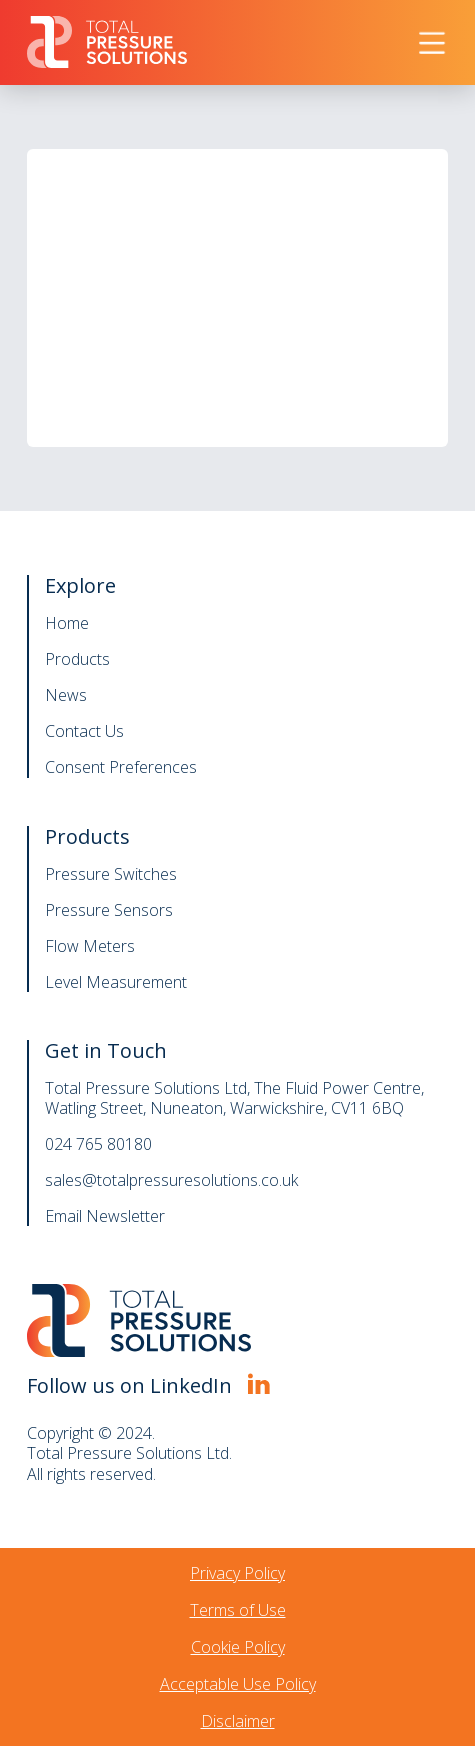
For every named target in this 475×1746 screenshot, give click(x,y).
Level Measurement (116, 982)
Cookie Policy (238, 1647)
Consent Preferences (121, 767)
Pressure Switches (111, 874)
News (66, 695)
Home (67, 623)
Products (77, 659)
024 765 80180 (98, 1144)
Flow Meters (90, 946)
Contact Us (84, 731)
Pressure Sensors (109, 910)
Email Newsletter (105, 1216)
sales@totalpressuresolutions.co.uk (171, 1180)
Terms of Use (238, 1610)
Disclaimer (238, 1721)
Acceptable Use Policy (238, 1684)
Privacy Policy (237, 1573)
